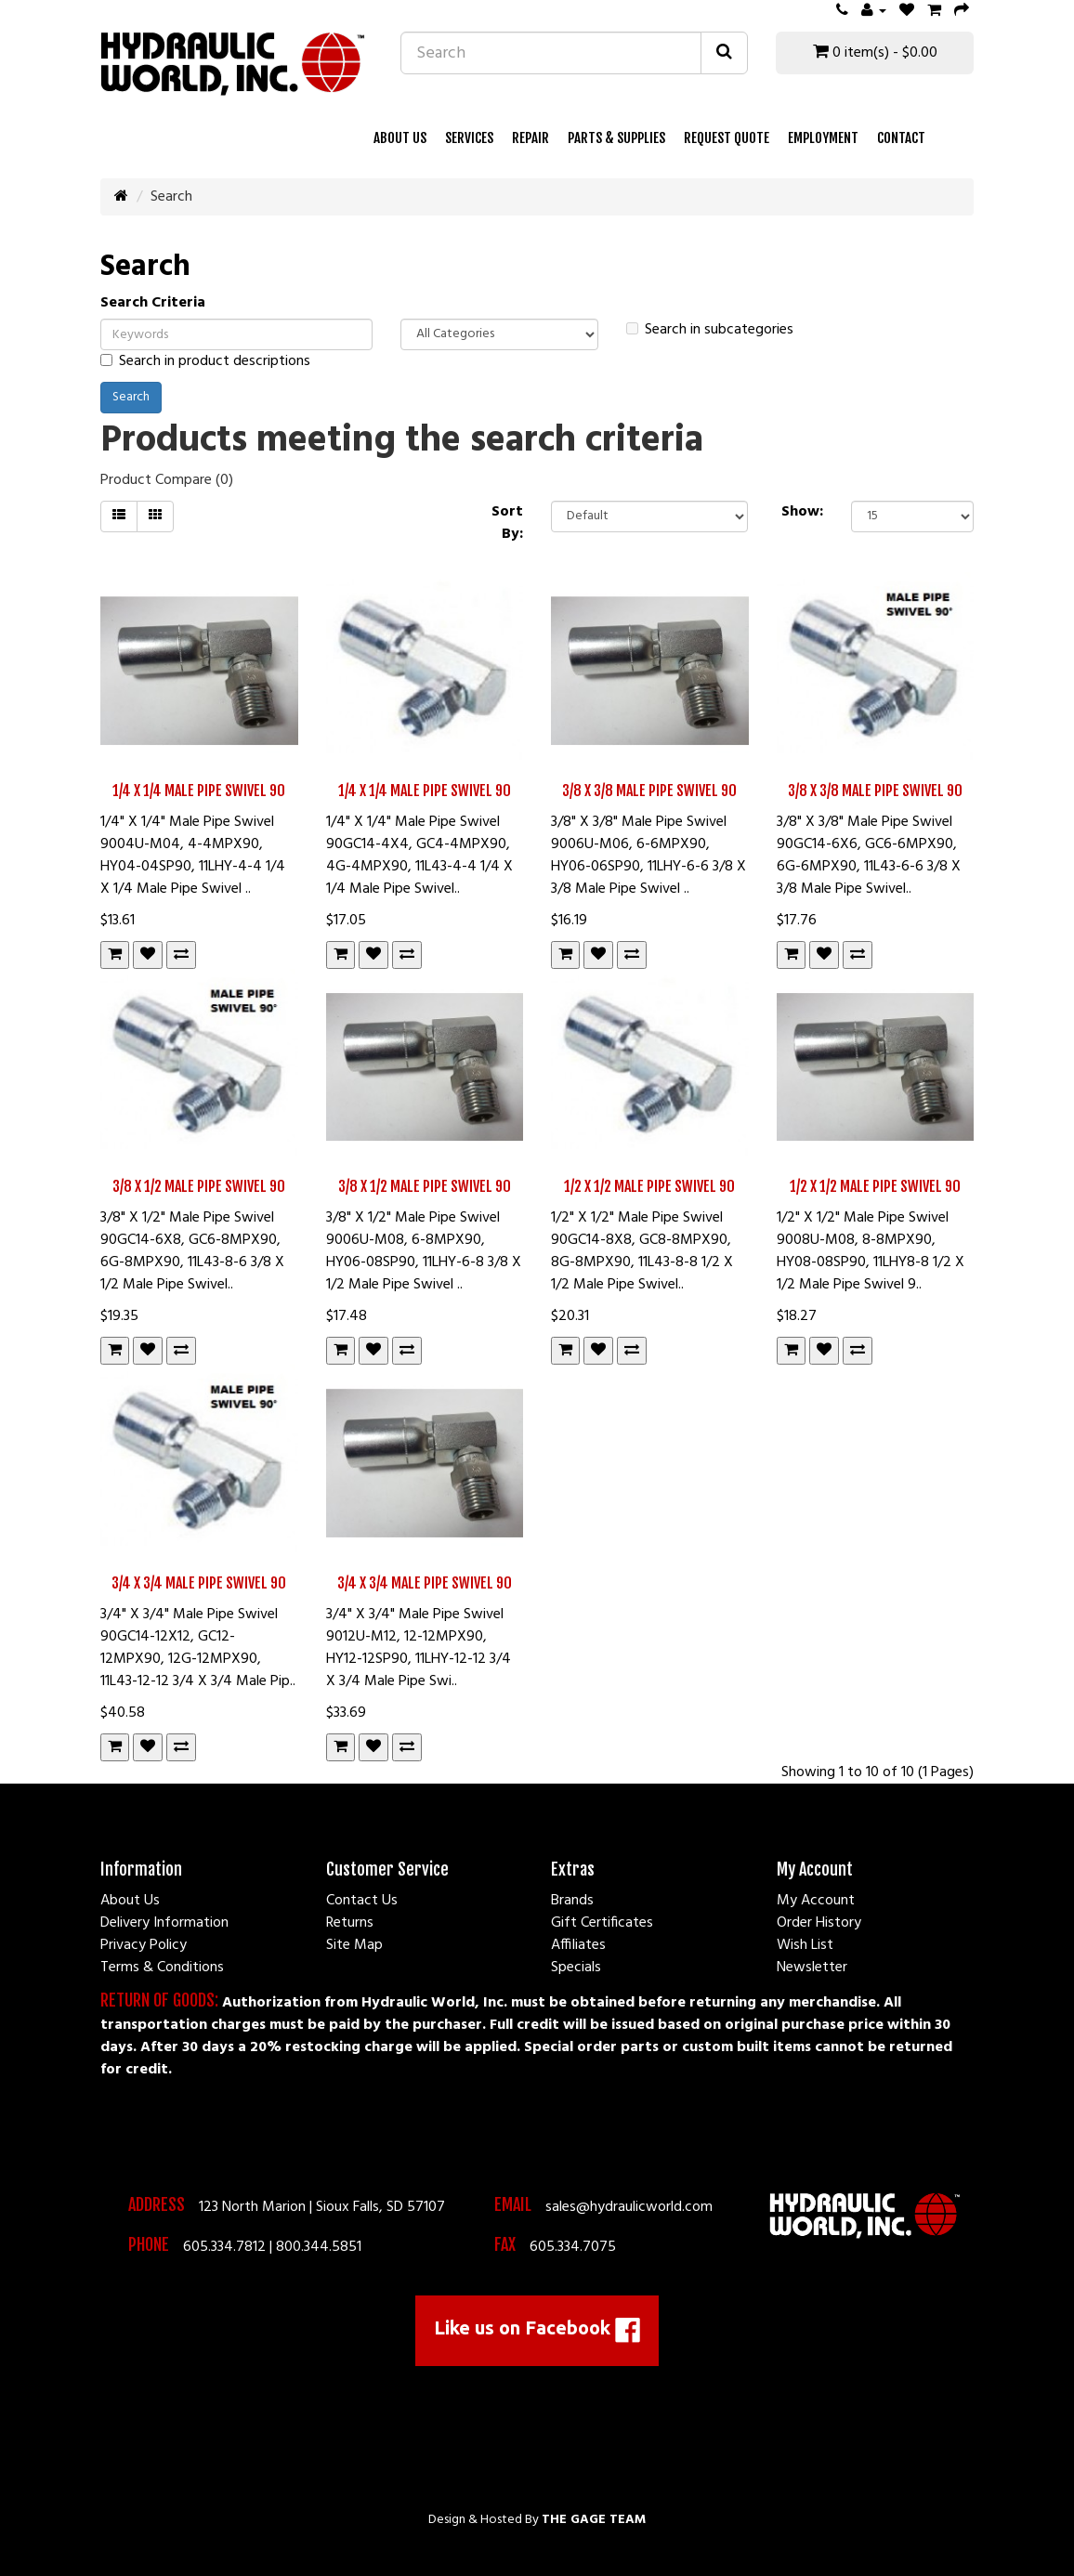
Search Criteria (152, 303)
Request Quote (726, 138)
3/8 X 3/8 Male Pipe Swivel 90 (649, 790)
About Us (399, 138)
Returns (349, 1923)
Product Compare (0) (166, 480)
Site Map (354, 1945)
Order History (819, 1923)
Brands (572, 1901)
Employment (823, 138)
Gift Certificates (602, 1923)
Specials (576, 1967)
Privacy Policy (143, 1945)
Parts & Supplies (616, 138)
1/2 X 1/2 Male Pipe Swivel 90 (649, 1186)
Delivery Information (164, 1923)
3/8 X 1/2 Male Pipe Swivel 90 (198, 1186)
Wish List (805, 1945)
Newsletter (812, 1967)
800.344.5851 (318, 2247)
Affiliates (578, 1945)
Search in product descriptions (205, 361)
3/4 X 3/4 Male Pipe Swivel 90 (198, 1583)
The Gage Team (594, 2519)
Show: (802, 512)
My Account (816, 1901)
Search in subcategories (709, 330)
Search (171, 197)
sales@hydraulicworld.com (629, 2207)
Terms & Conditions (162, 1967)
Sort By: (507, 523)
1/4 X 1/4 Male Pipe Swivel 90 (198, 790)
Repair (530, 138)
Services (469, 138)
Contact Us (362, 1901)
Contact (901, 138)
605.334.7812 (224, 2247)
